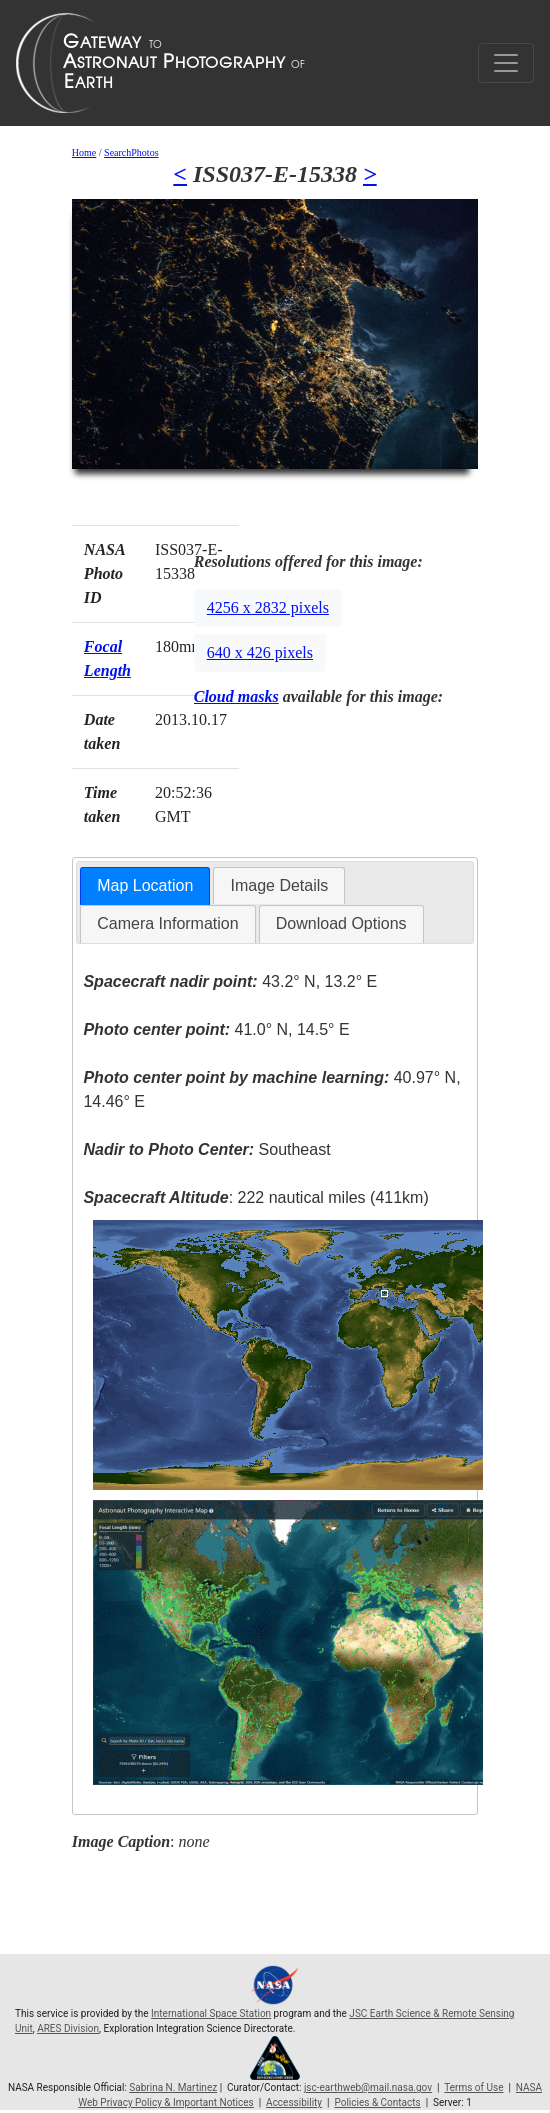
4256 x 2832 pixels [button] (268, 607)
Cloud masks (236, 696)
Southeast (206, 1149)
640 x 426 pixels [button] (260, 652)
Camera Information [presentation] (167, 923)
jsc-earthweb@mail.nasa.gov (368, 2087)
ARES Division (68, 2028)
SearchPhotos (131, 152)
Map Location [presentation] (145, 885)
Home (84, 152)
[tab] (145, 886)
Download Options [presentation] (341, 923)
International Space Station (211, 2013)
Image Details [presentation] (279, 885)
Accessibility (294, 2102)
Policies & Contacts (377, 2102)
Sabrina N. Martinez (173, 2087)
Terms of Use (473, 2087)
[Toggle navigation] (506, 63)
